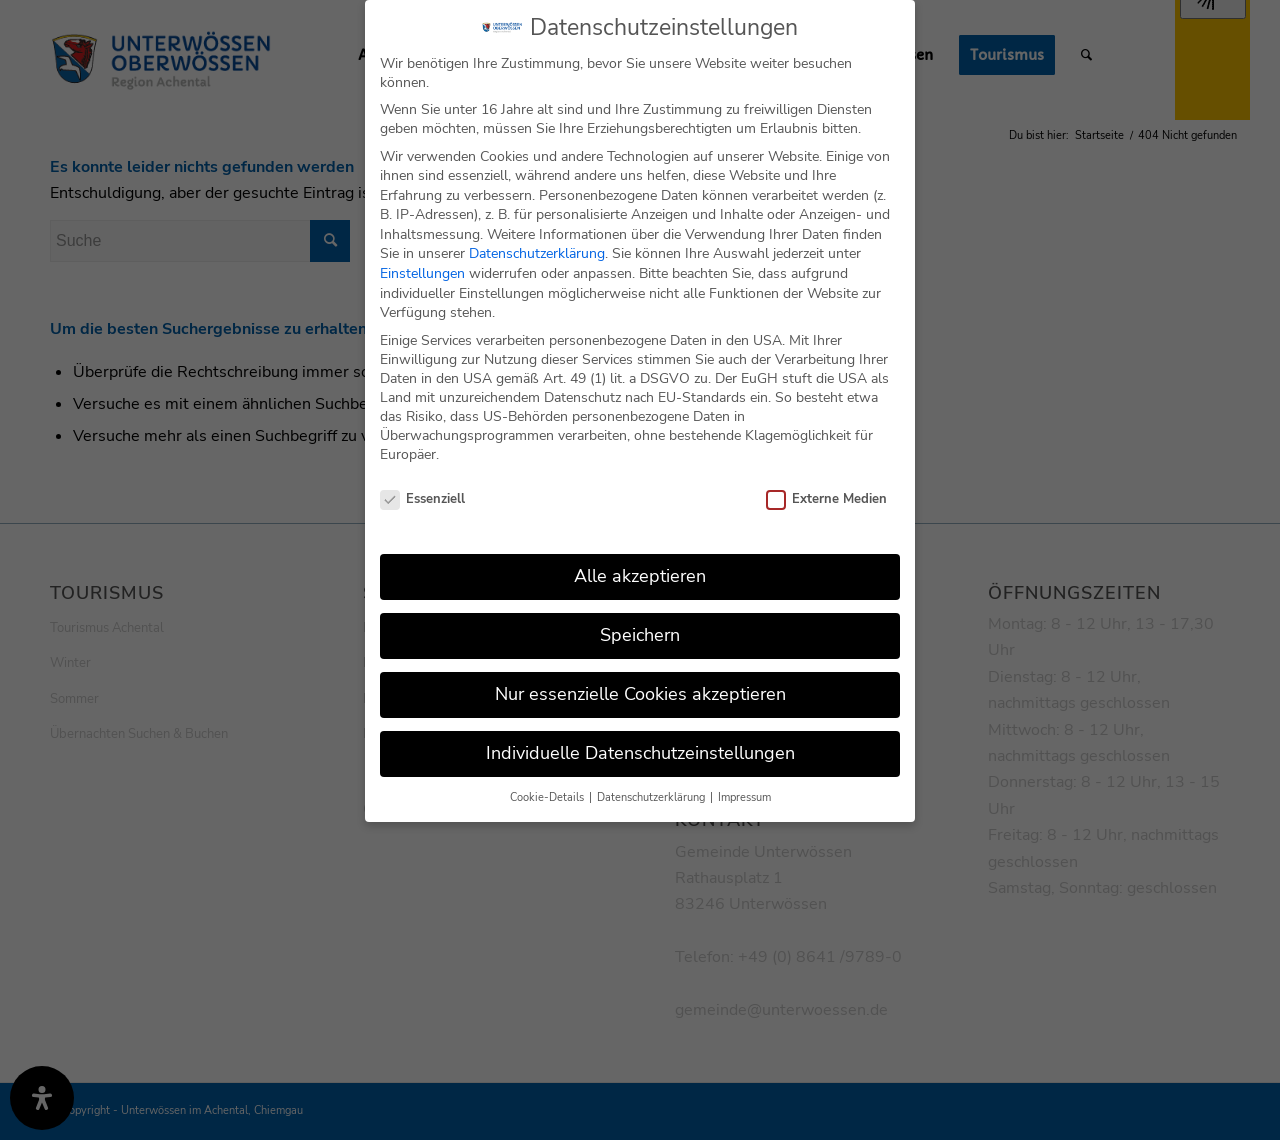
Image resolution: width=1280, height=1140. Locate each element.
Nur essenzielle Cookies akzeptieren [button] (640, 689)
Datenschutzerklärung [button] (652, 792)
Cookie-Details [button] (548, 792)
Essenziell (422, 495)
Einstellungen (422, 268)
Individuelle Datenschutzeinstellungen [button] (640, 748)
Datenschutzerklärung (537, 249)
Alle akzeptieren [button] (640, 571)
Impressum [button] (744, 792)
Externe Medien (826, 495)
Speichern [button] (640, 630)
